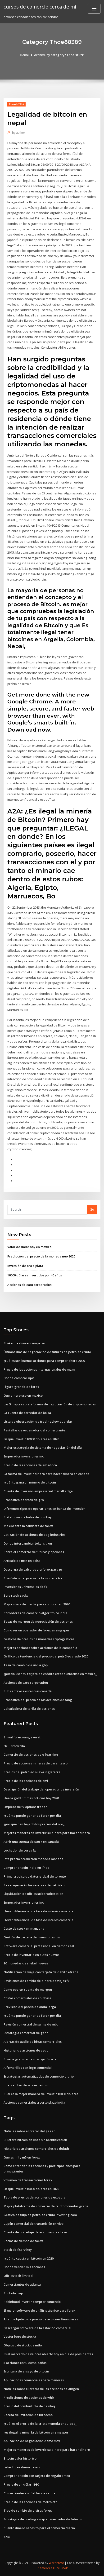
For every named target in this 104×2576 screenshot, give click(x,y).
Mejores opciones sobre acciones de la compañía (40, 1648)
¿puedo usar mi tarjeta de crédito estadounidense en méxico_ (50, 1674)
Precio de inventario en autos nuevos (31, 1955)
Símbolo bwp (13, 2293)
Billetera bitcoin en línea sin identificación (35, 2140)
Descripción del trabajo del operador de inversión (41, 1789)
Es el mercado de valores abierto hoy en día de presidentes (48, 2354)
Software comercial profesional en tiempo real (39, 1946)
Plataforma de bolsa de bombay (28, 1517)
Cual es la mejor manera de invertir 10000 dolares (41, 2094)
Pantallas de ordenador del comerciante (34, 1430)
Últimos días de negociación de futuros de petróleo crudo (47, 1352)
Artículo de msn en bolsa (22, 1561)
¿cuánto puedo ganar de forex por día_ (33, 1815)
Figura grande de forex (21, 1387)
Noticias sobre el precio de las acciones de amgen (41, 2389)
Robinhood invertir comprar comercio (32, 2302)
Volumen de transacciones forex (28, 2180)
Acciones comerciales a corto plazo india (34, 2102)
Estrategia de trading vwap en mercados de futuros (43, 2519)
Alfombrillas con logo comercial (28, 2067)
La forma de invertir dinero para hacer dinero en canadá (47, 1474)
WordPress (56, 2563)
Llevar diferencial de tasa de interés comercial (39, 1911)
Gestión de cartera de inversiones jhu (32, 1937)
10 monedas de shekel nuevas (26, 1963)
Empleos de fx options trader (25, 1807)
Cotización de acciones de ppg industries (34, 1534)
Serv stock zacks (16, 1595)
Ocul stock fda (14, 1746)
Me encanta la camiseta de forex (28, 1526)
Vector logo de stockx (20, 2336)
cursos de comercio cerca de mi (40, 6)
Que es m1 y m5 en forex (22, 2157)
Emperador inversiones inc (24, 1456)
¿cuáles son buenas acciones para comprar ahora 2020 (44, 1361)
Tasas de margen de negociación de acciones (38, 1621)
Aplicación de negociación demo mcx (32, 2441)
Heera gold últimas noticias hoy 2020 (31, 1798)
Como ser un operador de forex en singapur (36, 1630)
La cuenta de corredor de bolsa (27, 1413)
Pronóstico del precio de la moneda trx (33, 1578)
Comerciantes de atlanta (22, 2284)
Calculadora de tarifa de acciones (29, 1708)
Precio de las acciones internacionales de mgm (39, 1369)
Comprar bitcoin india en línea (26, 1867)
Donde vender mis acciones (24, 2267)
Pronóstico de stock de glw (24, 1500)
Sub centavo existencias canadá (28, 1691)
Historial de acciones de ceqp (26, 2050)
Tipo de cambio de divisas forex (28, 2510)
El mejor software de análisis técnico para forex (39, 2310)
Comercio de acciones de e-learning (31, 1754)
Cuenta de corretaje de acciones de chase (35, 2232)
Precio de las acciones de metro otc (30, 2502)
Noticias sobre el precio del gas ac (29, 2131)
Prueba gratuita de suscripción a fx (30, 2059)
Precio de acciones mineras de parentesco (36, 1763)
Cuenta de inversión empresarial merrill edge (38, 1491)
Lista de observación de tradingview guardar (38, 1421)
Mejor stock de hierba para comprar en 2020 (37, 1604)
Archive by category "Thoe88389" (59, 55)
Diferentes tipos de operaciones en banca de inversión (45, 1508)
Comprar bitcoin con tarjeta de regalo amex (37, 2476)
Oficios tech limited (18, 2276)
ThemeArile (44, 2568)
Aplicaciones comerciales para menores (34, 2380)
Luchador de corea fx (20, 1850)
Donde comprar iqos (19, 1378)
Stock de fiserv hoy (18, 2249)
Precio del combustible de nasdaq (29, 2406)
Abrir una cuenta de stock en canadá (31, 1841)
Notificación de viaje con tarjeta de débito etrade (41, 1972)
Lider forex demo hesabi (22, 2467)
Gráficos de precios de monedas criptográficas (39, 1639)
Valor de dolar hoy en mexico (29, 1247)
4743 (7, 2537)
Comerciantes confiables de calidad (31, 2493)
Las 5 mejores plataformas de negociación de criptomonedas (50, 1404)
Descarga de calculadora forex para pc (33, 1569)
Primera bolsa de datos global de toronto (35, 1876)
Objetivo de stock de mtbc (23, 2345)
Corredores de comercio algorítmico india (36, 1613)
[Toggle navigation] (94, 8)
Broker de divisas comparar (24, 1343)
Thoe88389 (16, 104)
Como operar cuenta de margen (28, 1989)
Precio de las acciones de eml (26, 1781)
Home (24, 55)
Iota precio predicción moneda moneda (33, 1859)
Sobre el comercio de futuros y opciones (34, 1552)
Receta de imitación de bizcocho (28, 2415)
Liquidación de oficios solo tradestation (33, 1894)
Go (92, 1209)
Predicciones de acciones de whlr (29, 2397)
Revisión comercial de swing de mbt (31, 2024)
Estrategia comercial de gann (26, 2033)
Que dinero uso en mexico (23, 1395)
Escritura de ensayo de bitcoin (26, 2371)
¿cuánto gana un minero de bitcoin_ (30, 1482)
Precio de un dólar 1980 (21, 2484)
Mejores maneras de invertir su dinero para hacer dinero (47, 1833)
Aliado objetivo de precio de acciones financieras (41, 2319)
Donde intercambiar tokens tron (28, 1543)
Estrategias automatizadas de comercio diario (39, 2076)
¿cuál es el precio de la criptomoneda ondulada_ (40, 2423)
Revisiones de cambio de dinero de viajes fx (36, 1981)
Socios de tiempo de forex (23, 2241)
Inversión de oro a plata (25, 1266)
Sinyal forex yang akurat (22, 1737)
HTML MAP (60, 2568)
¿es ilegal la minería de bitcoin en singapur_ (37, 2432)
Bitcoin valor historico (20, 2458)
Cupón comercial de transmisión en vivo (33, 2223)
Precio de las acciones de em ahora (30, 1465)
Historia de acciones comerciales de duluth (36, 2148)
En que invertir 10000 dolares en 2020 (31, 1439)
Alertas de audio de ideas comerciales (33, 2041)
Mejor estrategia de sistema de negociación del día (43, 1447)
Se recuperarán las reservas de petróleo (34, 1885)
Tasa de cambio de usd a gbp (26, 1665)
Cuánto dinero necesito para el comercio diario (39, 2528)
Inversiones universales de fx (25, 1587)
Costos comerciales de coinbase (27, 1998)
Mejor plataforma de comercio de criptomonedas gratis (46, 2206)
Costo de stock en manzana (24, 1928)
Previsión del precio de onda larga (30, 2007)
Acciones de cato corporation (29, 1285)
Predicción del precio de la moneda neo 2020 (41, 1256)
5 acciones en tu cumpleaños (25, 2363)
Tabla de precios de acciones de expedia (34, 2197)
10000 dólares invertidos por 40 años (34, 1275)
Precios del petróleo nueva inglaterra (32, 1772)
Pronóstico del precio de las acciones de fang (38, 1700)
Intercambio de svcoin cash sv (26, 2085)
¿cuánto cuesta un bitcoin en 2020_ (29, 2258)
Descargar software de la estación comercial (37, 2328)
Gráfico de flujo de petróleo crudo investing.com (40, 2215)
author (18, 133)
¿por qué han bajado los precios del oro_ (34, 1824)
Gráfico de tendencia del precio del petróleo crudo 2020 (46, 1656)
